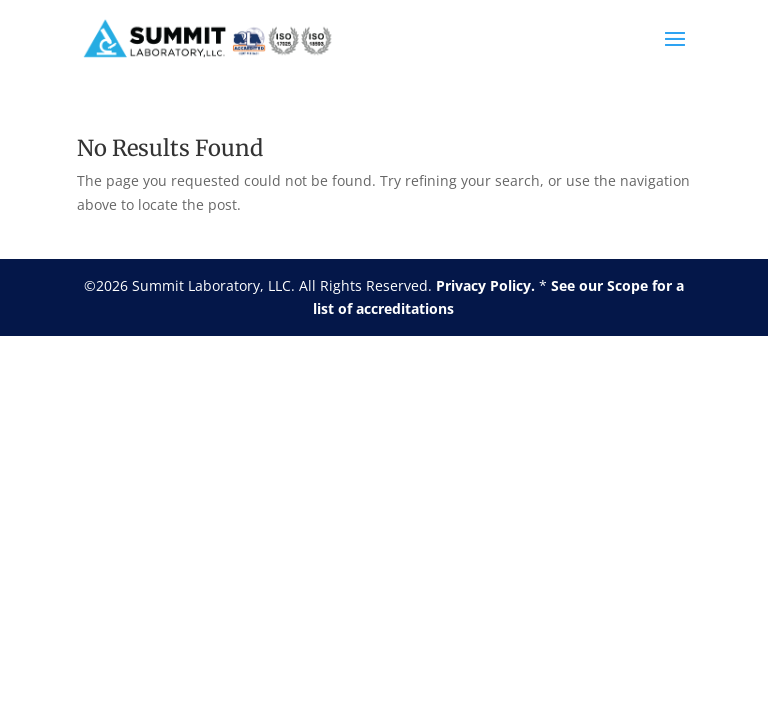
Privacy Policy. (485, 285)
